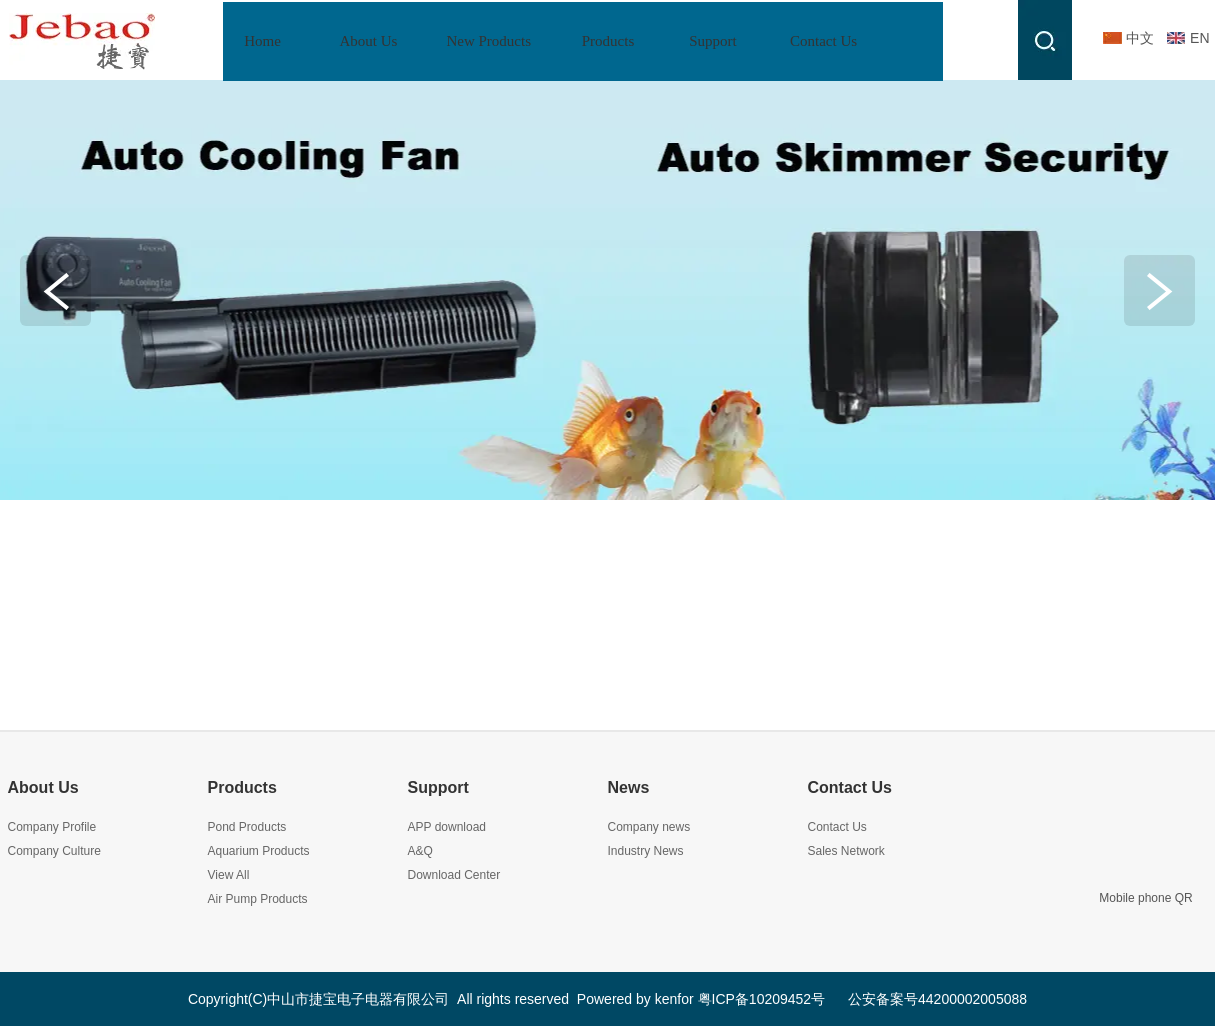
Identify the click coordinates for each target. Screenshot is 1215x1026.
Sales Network (846, 851)
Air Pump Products (258, 899)
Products (242, 787)
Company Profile (52, 827)
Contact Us (850, 787)
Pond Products (247, 827)
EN (1199, 38)
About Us (43, 787)
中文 (1140, 38)
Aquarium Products (259, 851)
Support (438, 787)
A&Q (420, 851)
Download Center (454, 875)
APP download (447, 827)
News (629, 787)
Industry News (646, 851)
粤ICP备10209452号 (762, 999)
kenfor (674, 999)
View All (229, 875)
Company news (649, 827)
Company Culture (54, 851)
